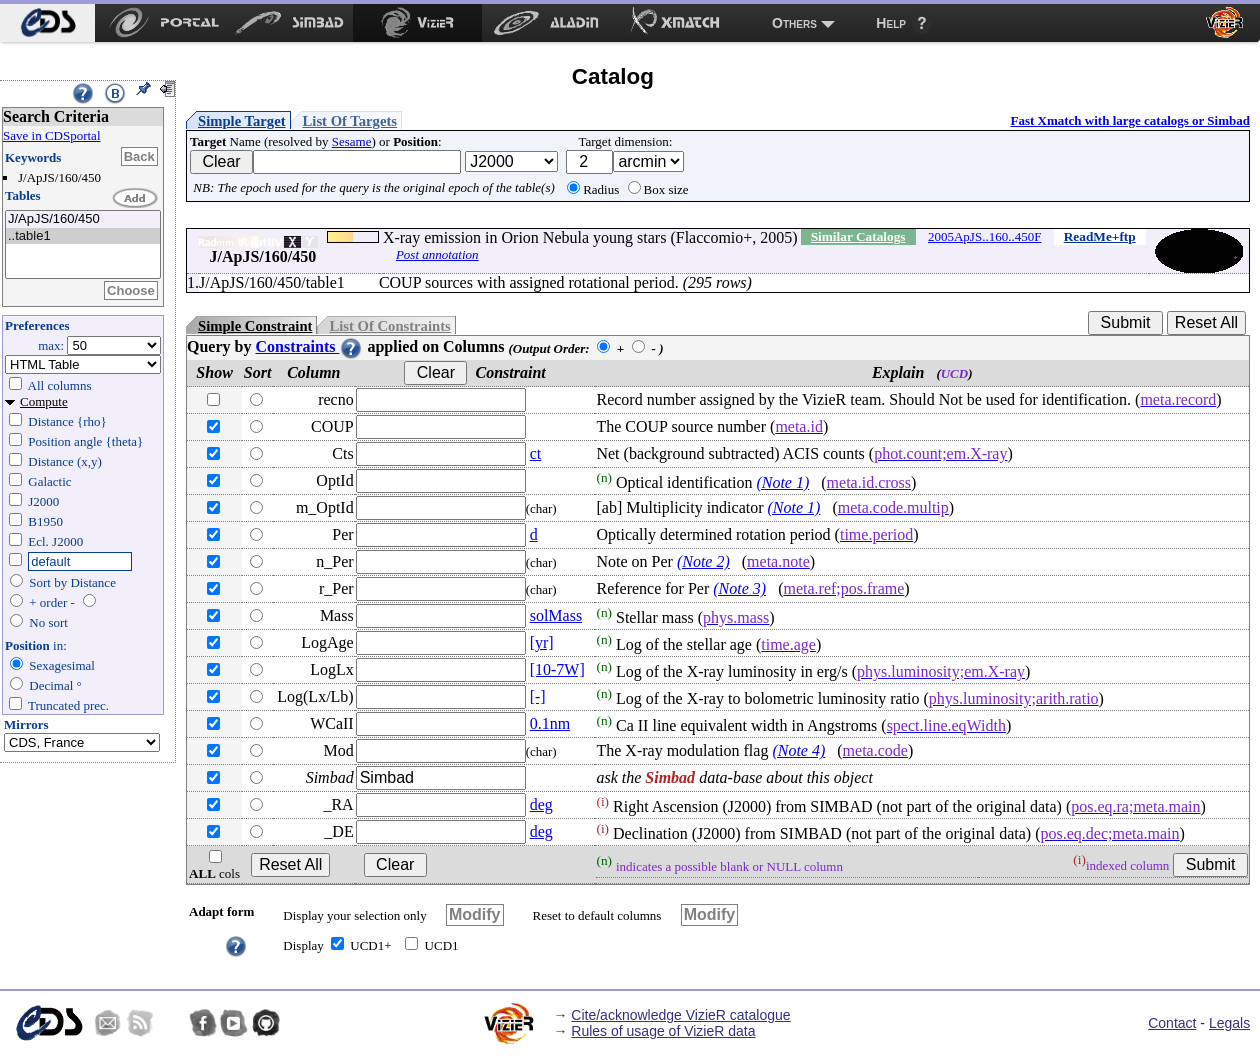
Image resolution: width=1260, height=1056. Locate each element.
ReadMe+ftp (1100, 236)
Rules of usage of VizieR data (663, 1031)
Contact (1172, 1023)
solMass (556, 615)
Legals (1229, 1023)
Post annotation (437, 254)
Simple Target (242, 121)
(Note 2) (703, 561)
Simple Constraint (255, 326)
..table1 (83, 236)
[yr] (542, 642)
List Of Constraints (389, 326)
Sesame (352, 141)
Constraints (309, 346)
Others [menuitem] (794, 23)
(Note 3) (739, 588)
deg (541, 804)
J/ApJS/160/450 (83, 219)
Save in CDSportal (52, 135)
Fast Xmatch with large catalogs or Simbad (1130, 120)
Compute (44, 401)
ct (536, 453)
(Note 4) (798, 750)
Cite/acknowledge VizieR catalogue (680, 1015)
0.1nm (550, 723)
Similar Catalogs (858, 236)
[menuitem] (47, 23)
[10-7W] (557, 669)
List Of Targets (350, 121)
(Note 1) (782, 482)
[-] (538, 696)
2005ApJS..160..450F (984, 236)
